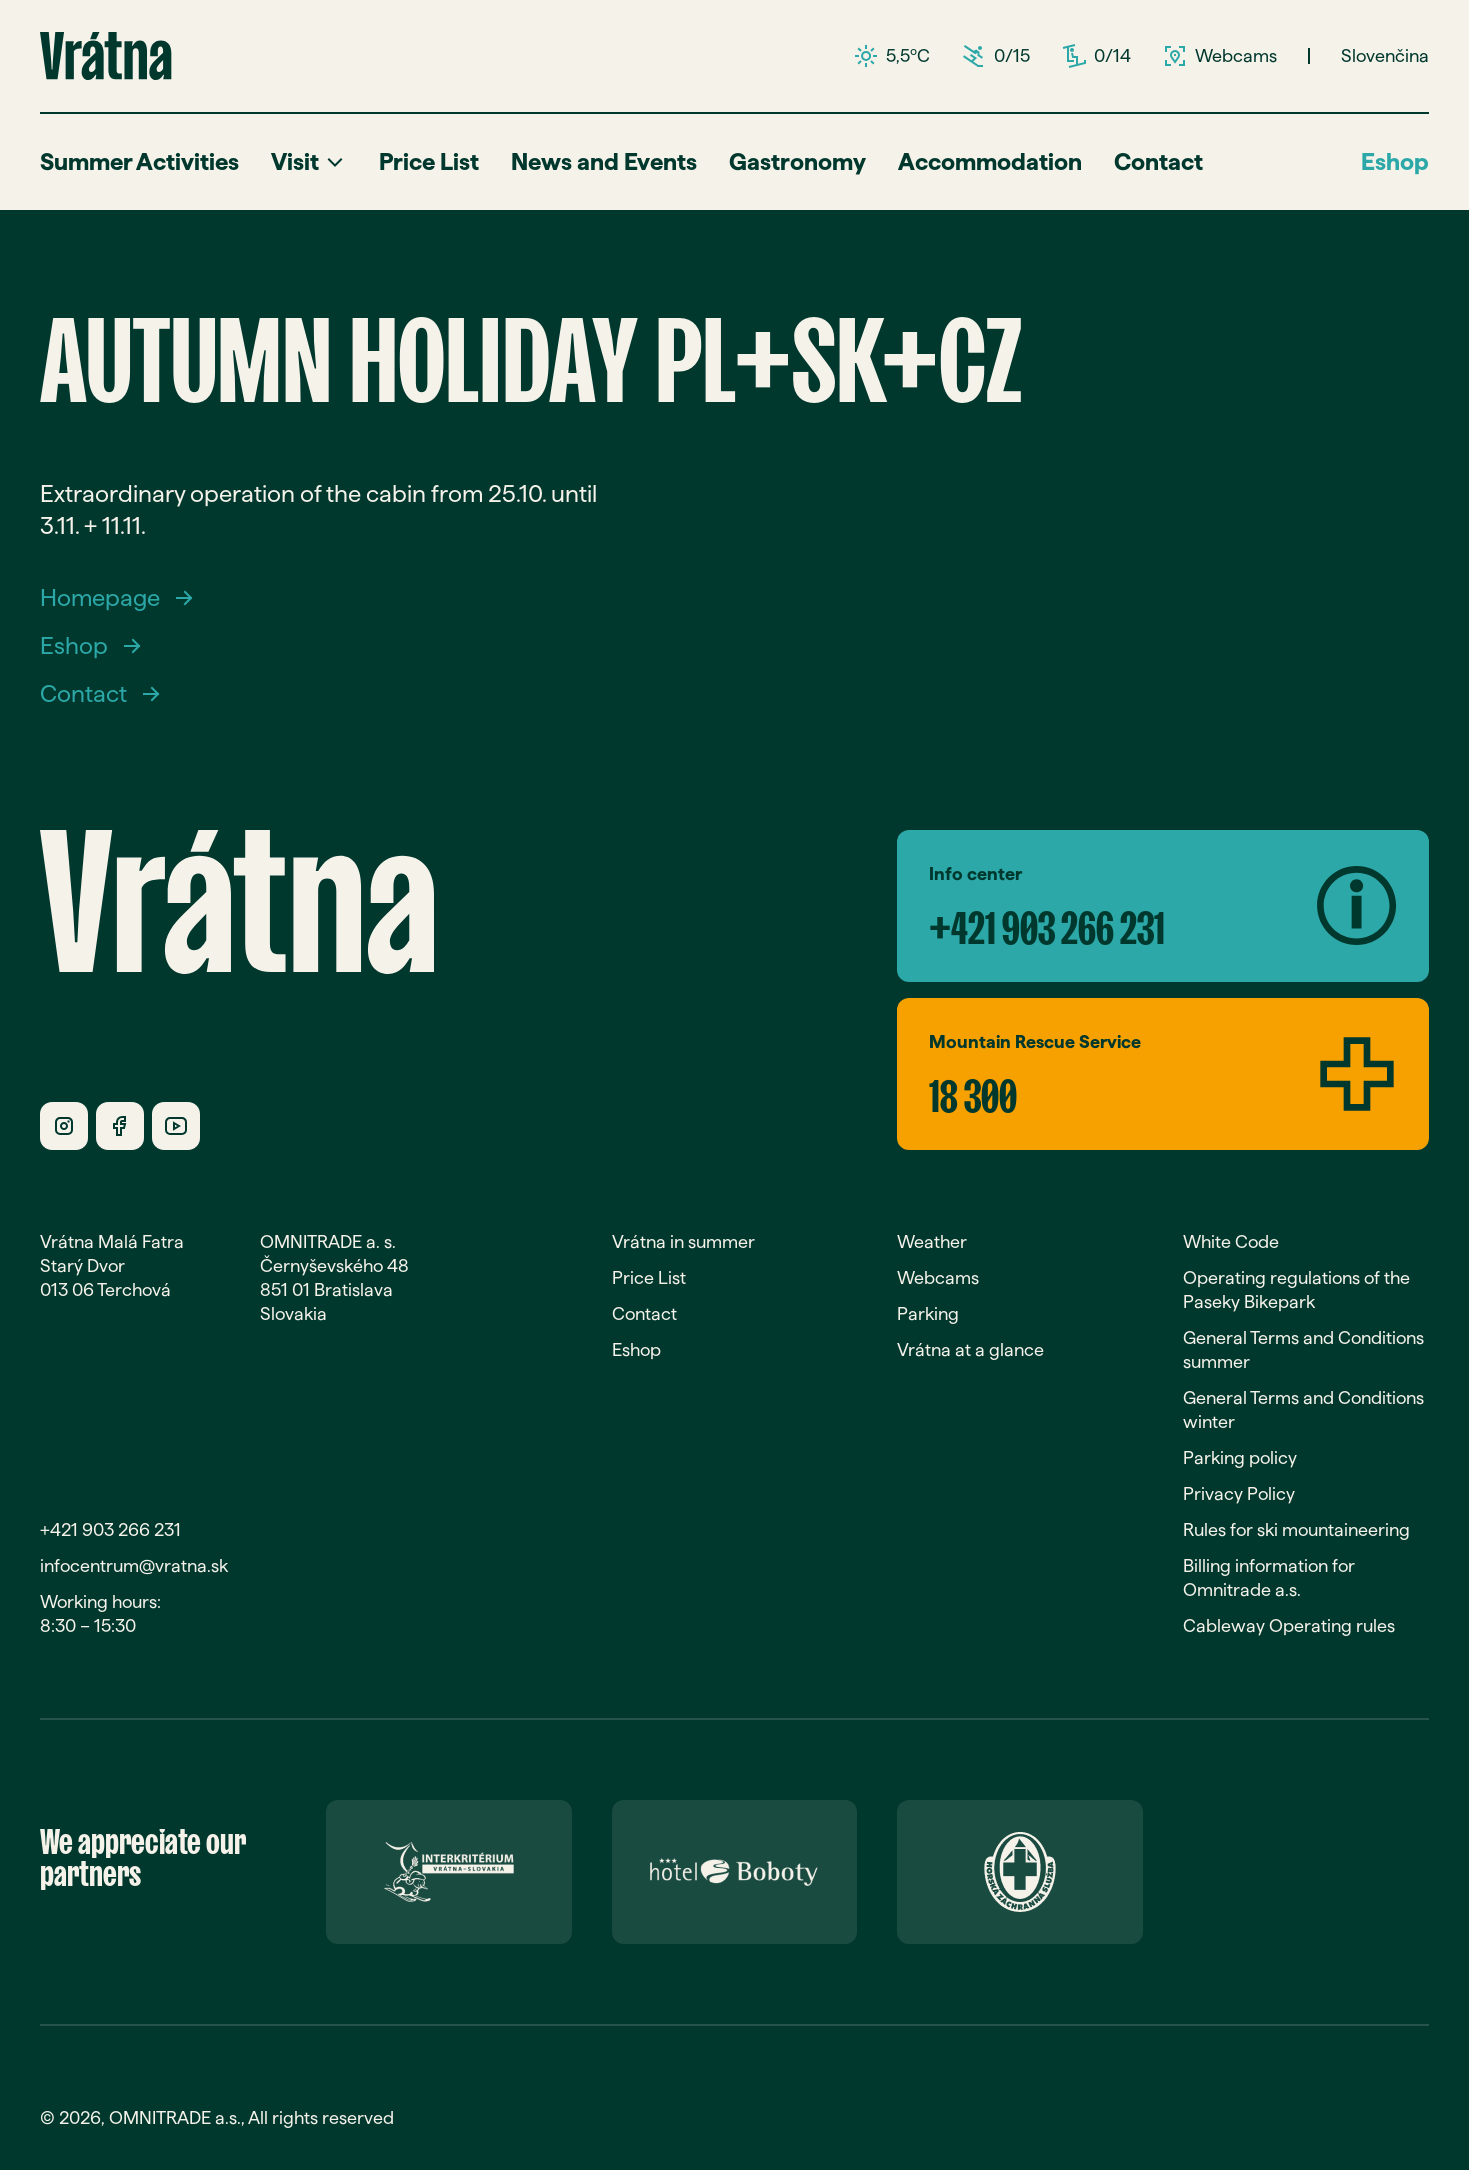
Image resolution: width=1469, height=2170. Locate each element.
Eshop (1395, 161)
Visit (295, 161)
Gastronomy (797, 161)
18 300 (973, 1086)
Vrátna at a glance (970, 1349)
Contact (1158, 161)
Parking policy (1240, 1457)
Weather (932, 1241)
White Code (1231, 1241)
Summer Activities (139, 161)
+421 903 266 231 (1047, 918)
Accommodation (990, 161)
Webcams (938, 1277)
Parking (928, 1313)
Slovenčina (1385, 55)
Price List (429, 161)
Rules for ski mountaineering (1296, 1529)
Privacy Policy (1239, 1493)
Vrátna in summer (683, 1241)
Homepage (100, 597)
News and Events (604, 161)
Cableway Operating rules (1289, 1625)
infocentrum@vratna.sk (134, 1565)
